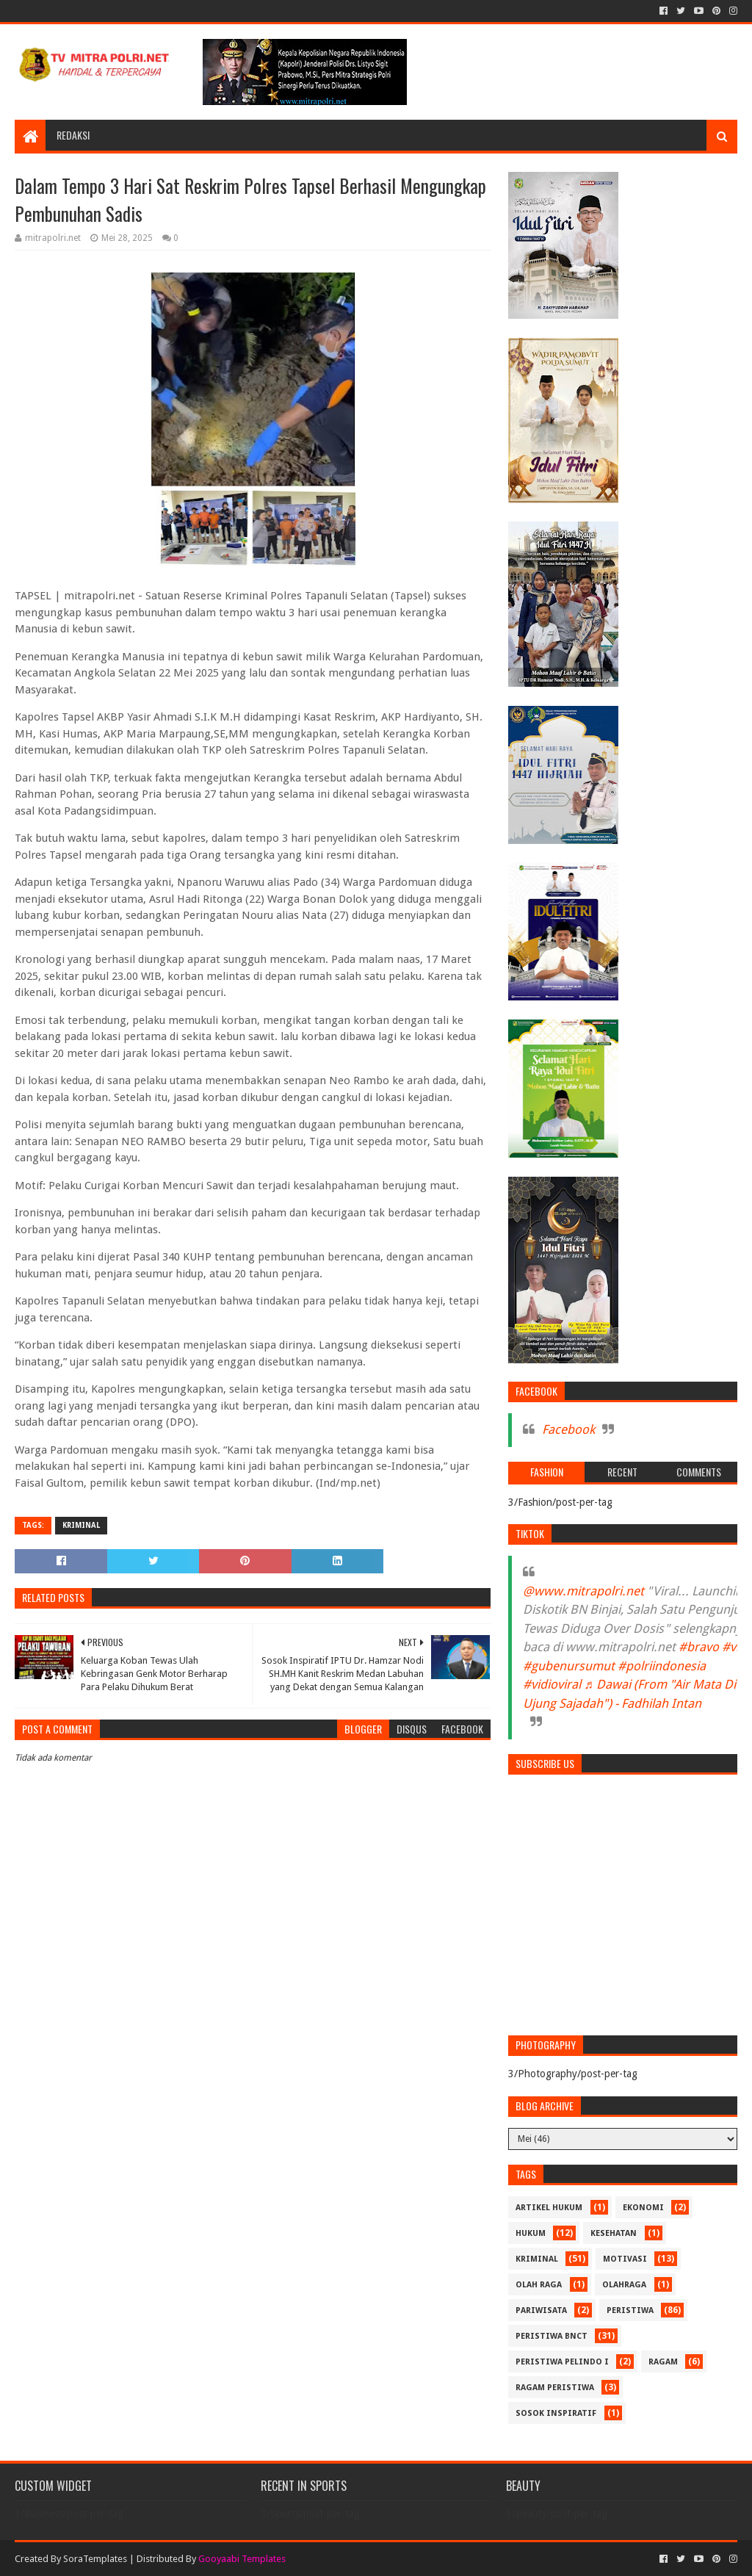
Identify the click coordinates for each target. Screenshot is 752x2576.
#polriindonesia (662, 1666)
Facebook (568, 1429)
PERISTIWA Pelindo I (562, 2362)
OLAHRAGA (624, 2285)
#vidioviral (552, 1684)
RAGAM (663, 2362)
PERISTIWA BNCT (552, 2336)
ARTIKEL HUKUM (549, 2207)
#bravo (699, 1646)
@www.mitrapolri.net (583, 1591)
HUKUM (531, 2233)
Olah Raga (539, 2285)
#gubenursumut (569, 1666)
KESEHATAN (613, 2233)
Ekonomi (643, 2207)
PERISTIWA (630, 2310)
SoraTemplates (95, 2558)
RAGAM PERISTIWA (555, 2387)
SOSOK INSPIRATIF (556, 2413)
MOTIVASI (625, 2259)
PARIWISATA (541, 2310)
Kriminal (81, 1525)
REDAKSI (73, 134)
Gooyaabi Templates (242, 2558)
